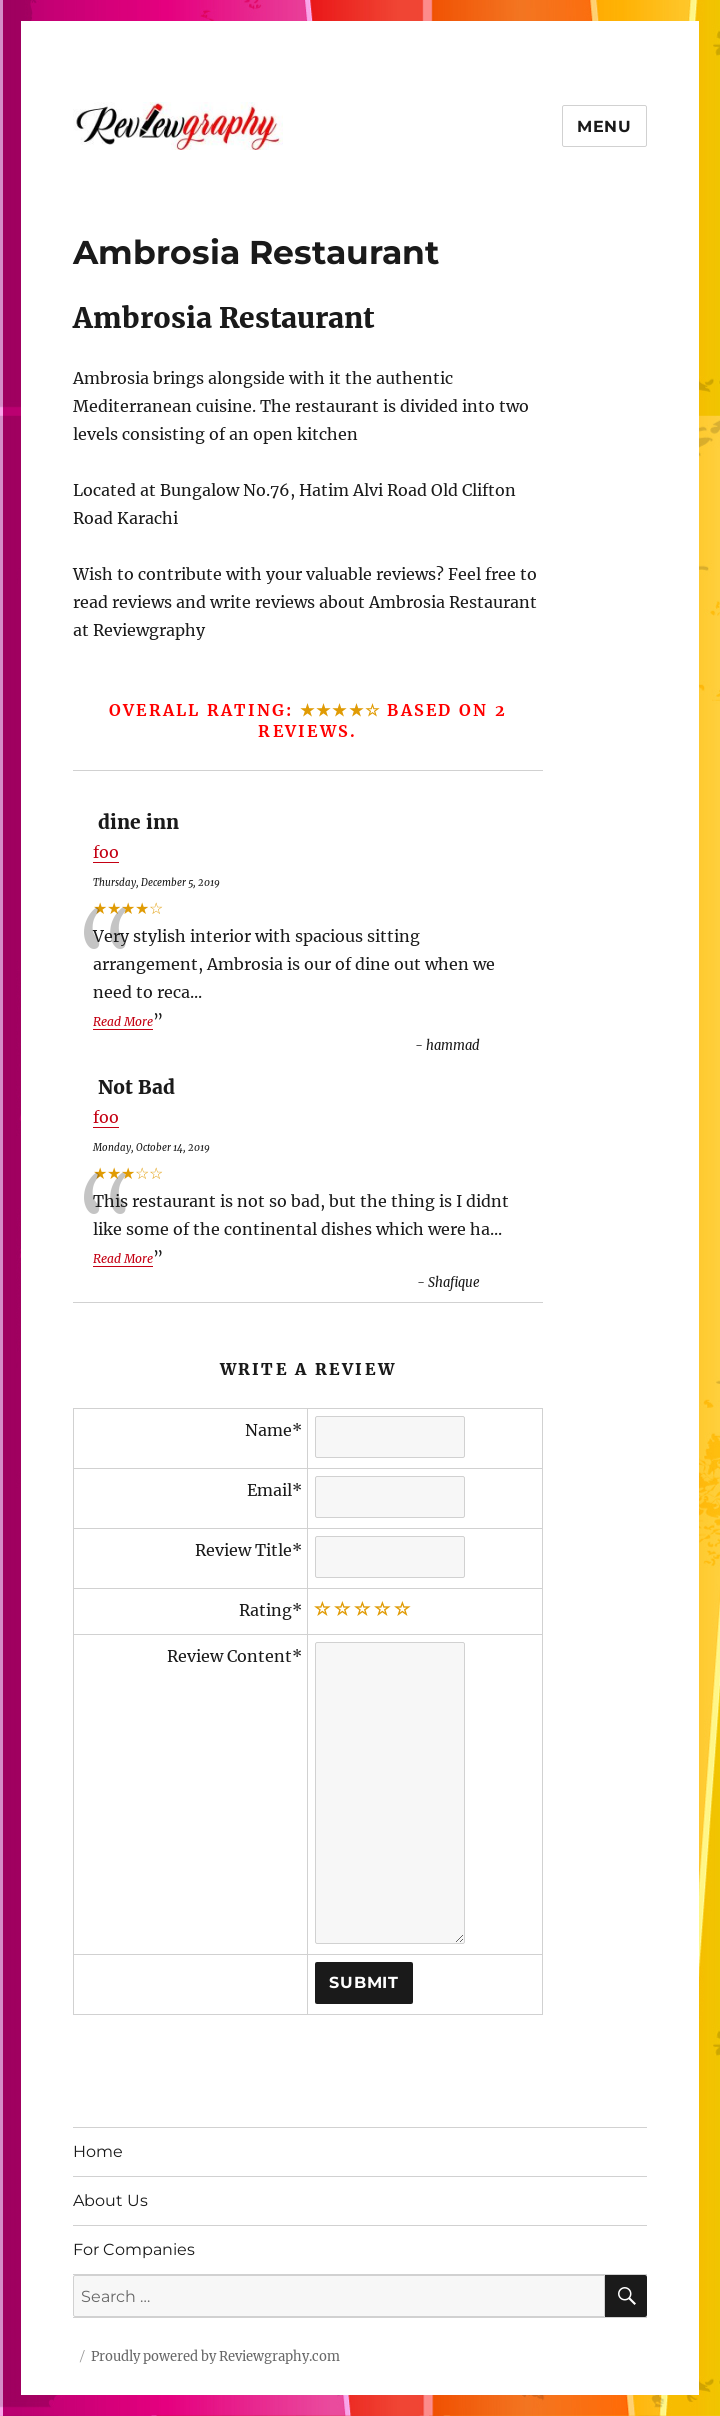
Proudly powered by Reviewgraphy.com (215, 2356)
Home (98, 2151)
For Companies (134, 2249)
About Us (110, 2200)
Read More (123, 1021)
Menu (604, 126)
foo (106, 852)
